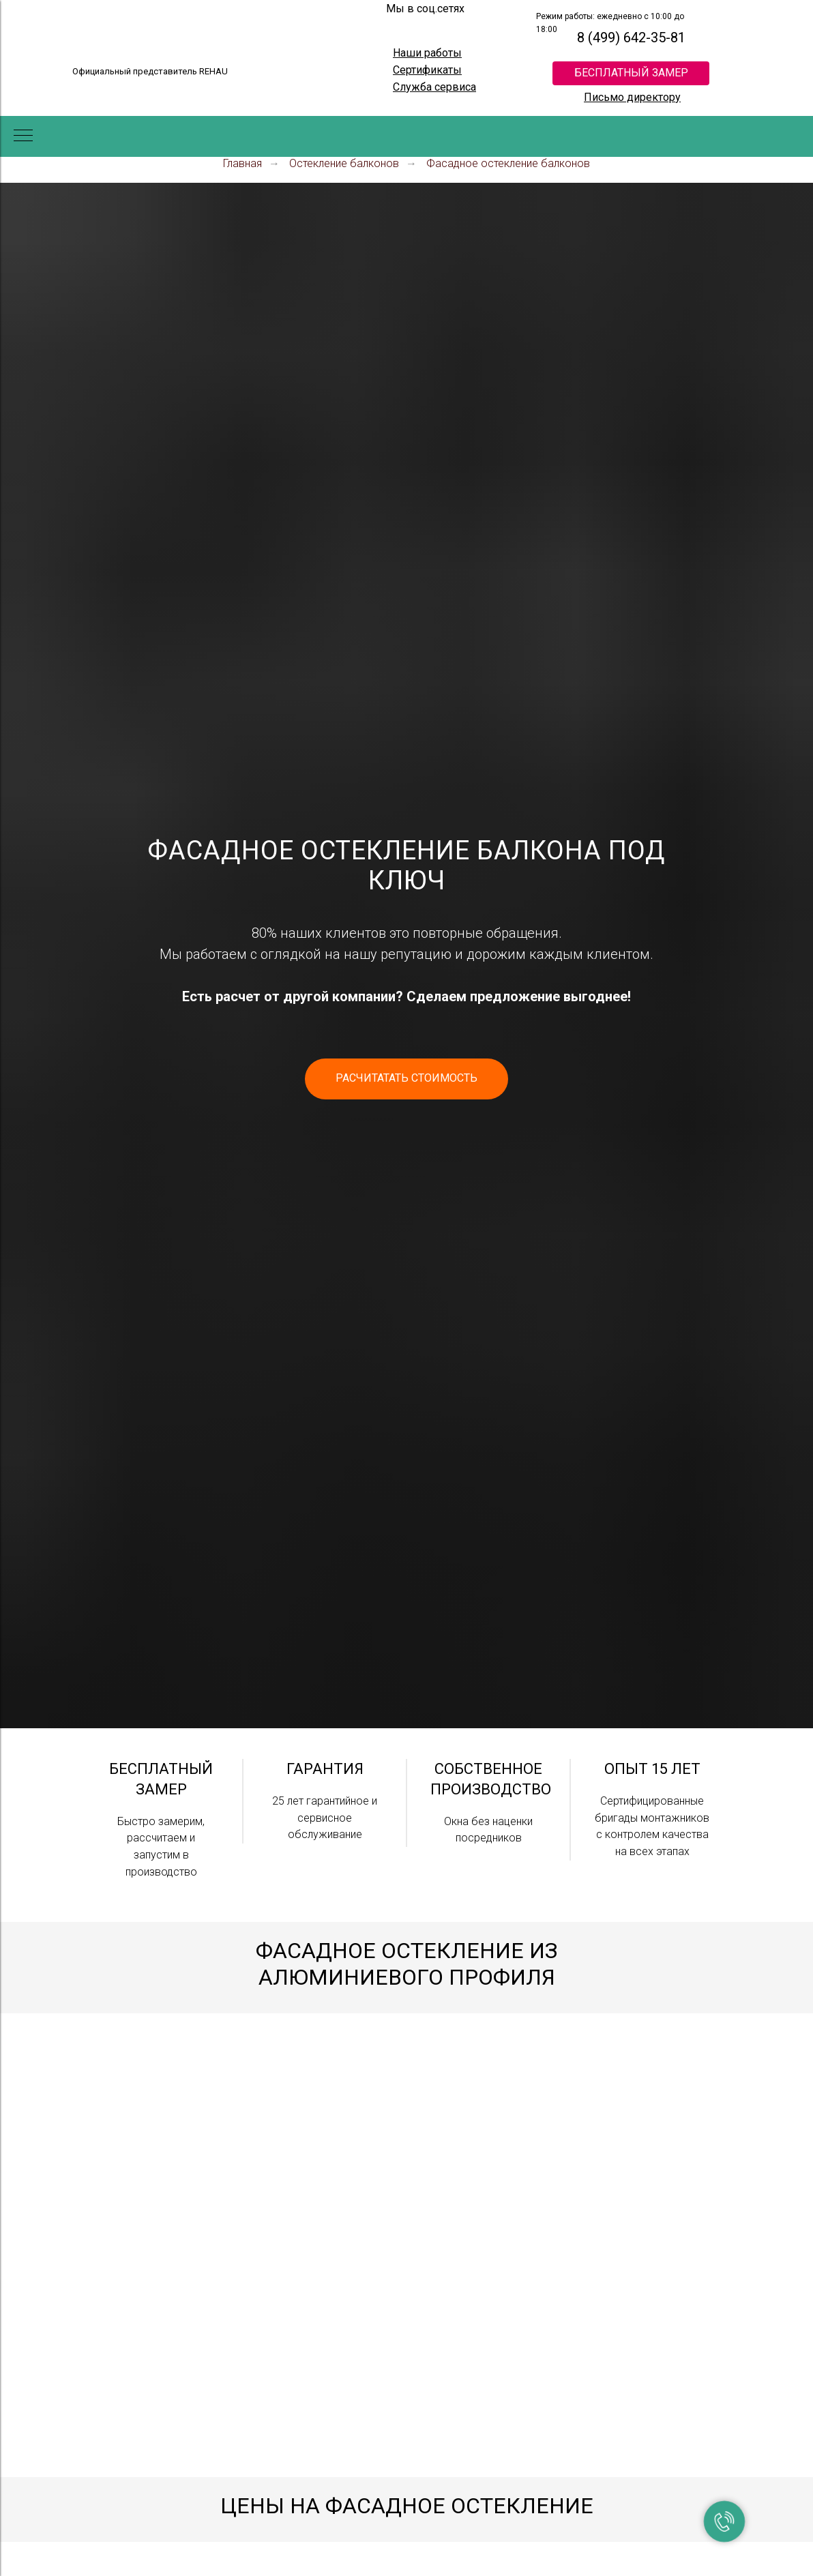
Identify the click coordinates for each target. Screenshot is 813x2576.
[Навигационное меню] (23, 136)
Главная (242, 163)
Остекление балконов (344, 163)
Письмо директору (632, 97)
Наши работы (427, 52)
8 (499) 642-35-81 (631, 37)
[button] (406, 1078)
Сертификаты (427, 69)
